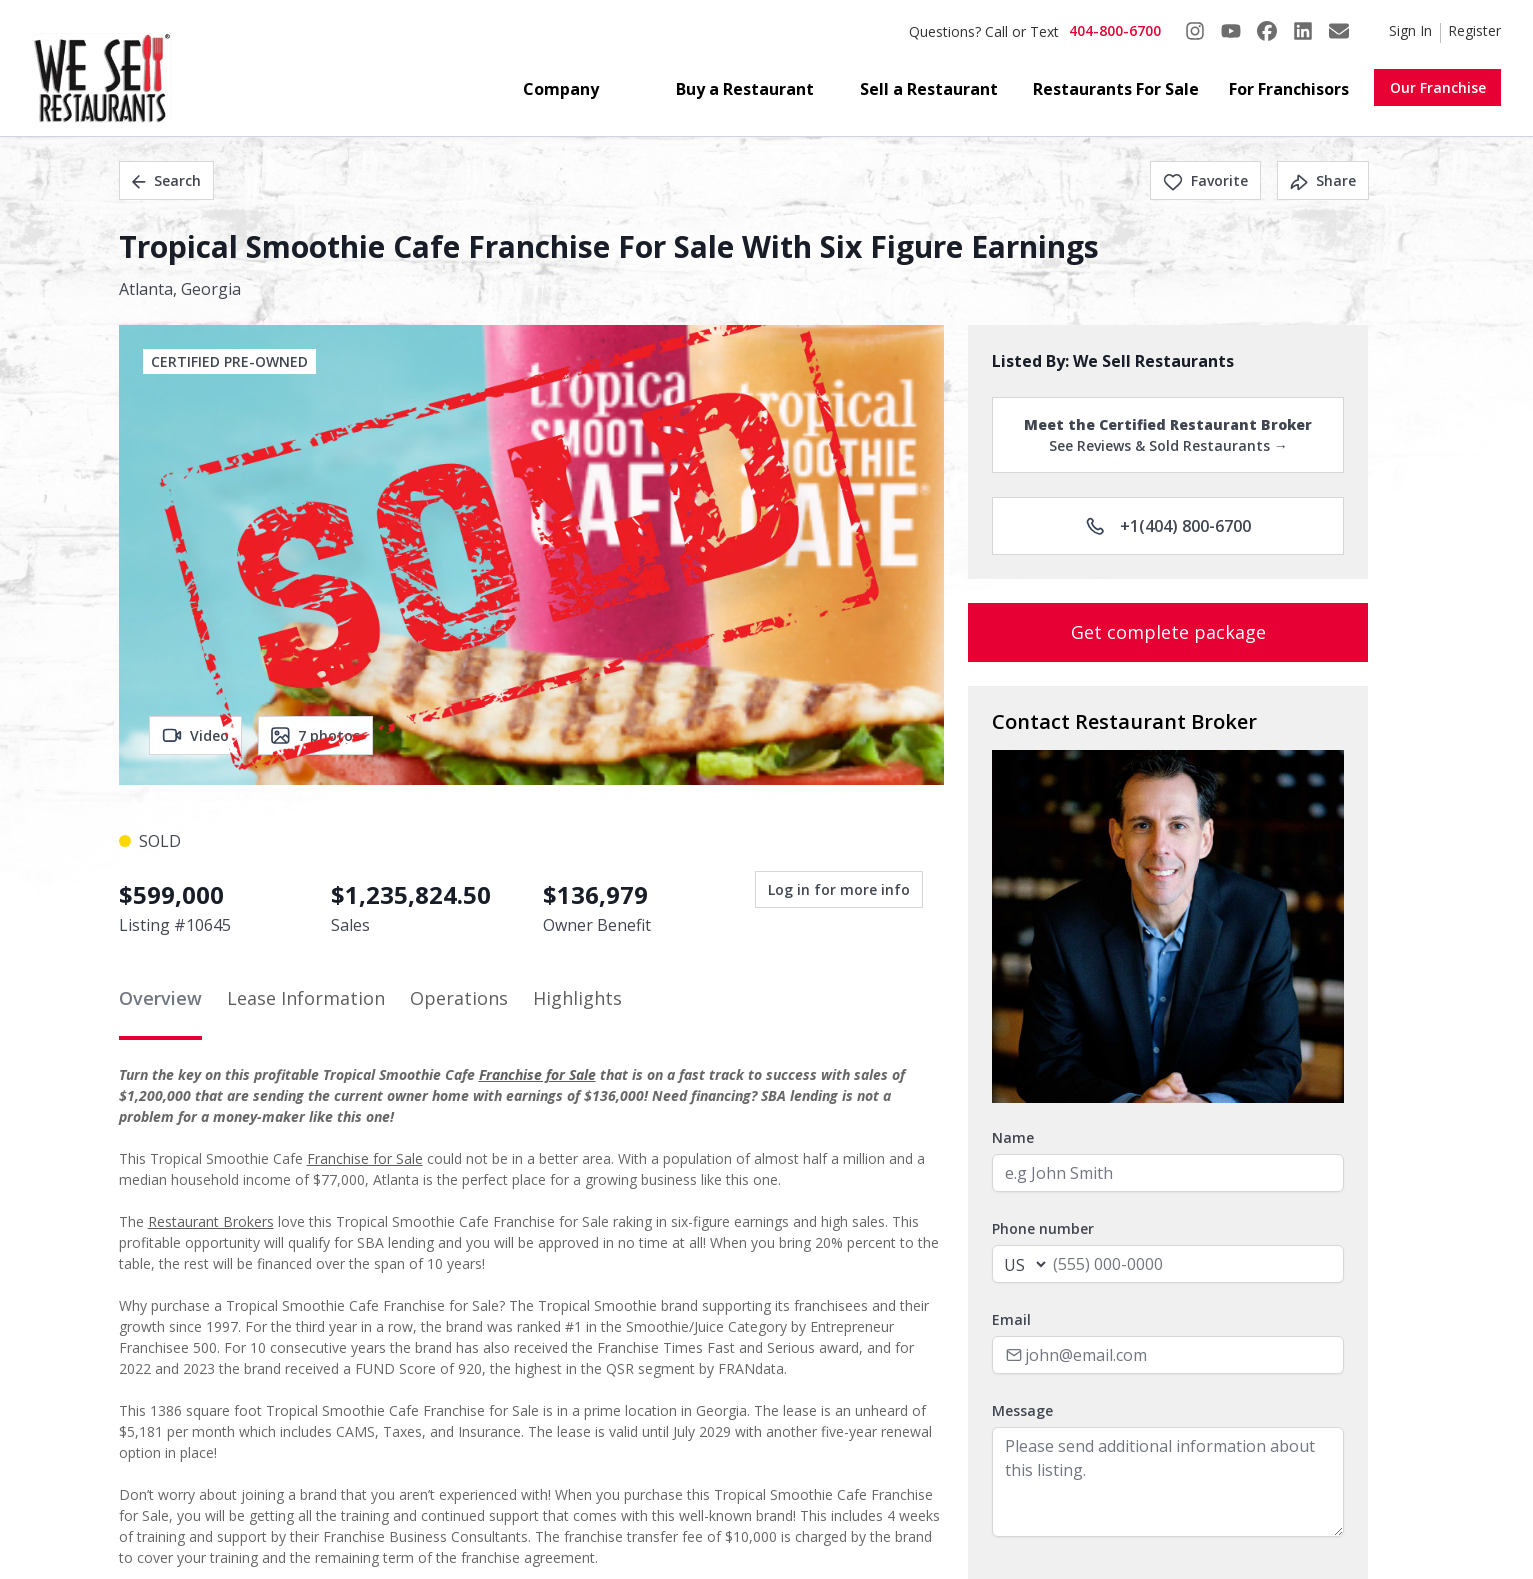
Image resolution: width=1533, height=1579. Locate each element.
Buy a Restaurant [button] (745, 89)
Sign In (1410, 30)
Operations (459, 998)
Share (1323, 180)
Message (1022, 1410)
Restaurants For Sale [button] (1116, 89)
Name (1013, 1137)
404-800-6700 (1115, 30)
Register (1474, 30)
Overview (160, 998)
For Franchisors (1289, 89)
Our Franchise (1438, 87)
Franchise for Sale (537, 1074)
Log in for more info (839, 889)
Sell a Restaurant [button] (929, 89)
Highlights (577, 998)
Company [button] (561, 89)
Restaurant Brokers (211, 1221)
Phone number (1043, 1228)
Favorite (1205, 180)
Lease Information (306, 998)
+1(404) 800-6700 (1168, 526)
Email (1011, 1319)
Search (166, 180)
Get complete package (1168, 632)
